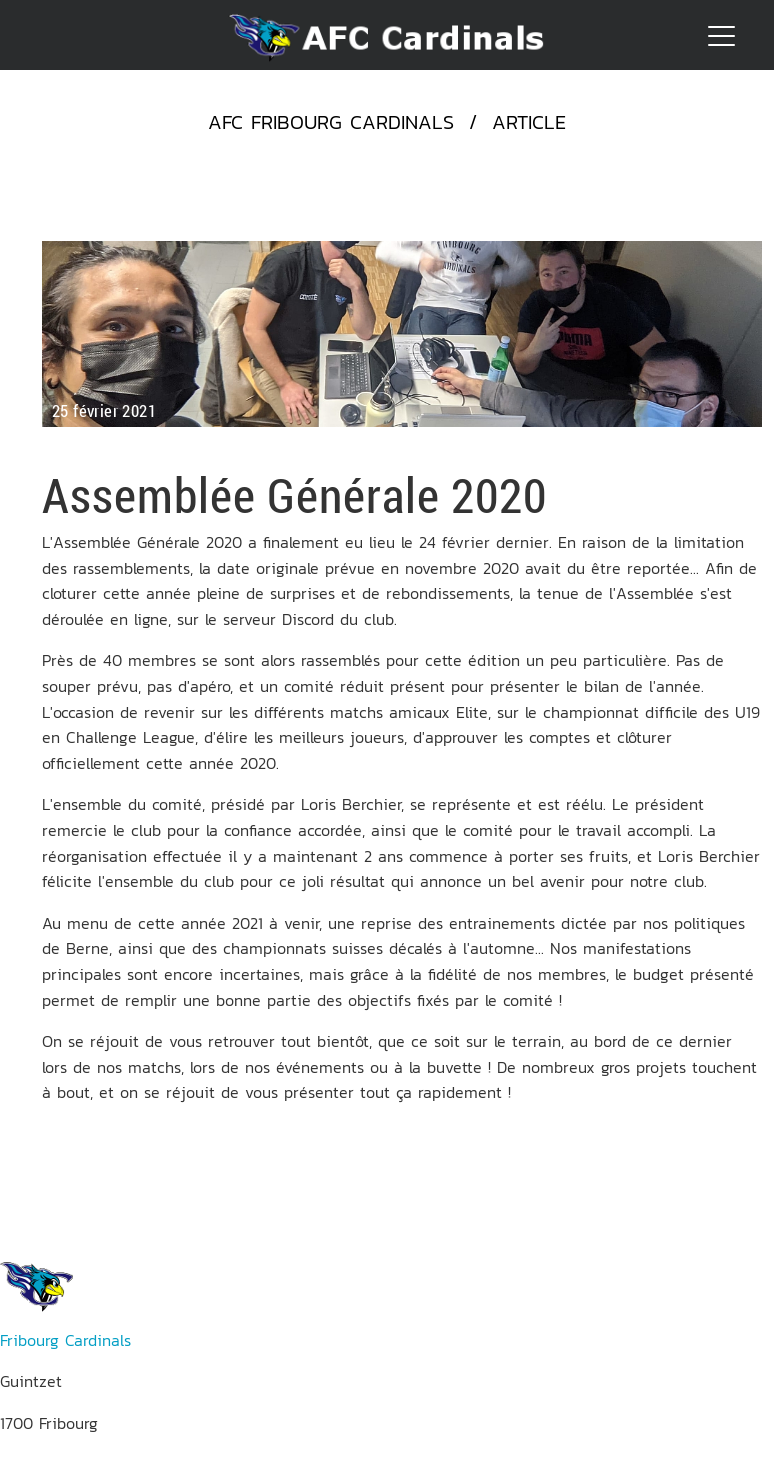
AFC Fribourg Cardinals (331, 122)
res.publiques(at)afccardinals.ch (114, 1466)
